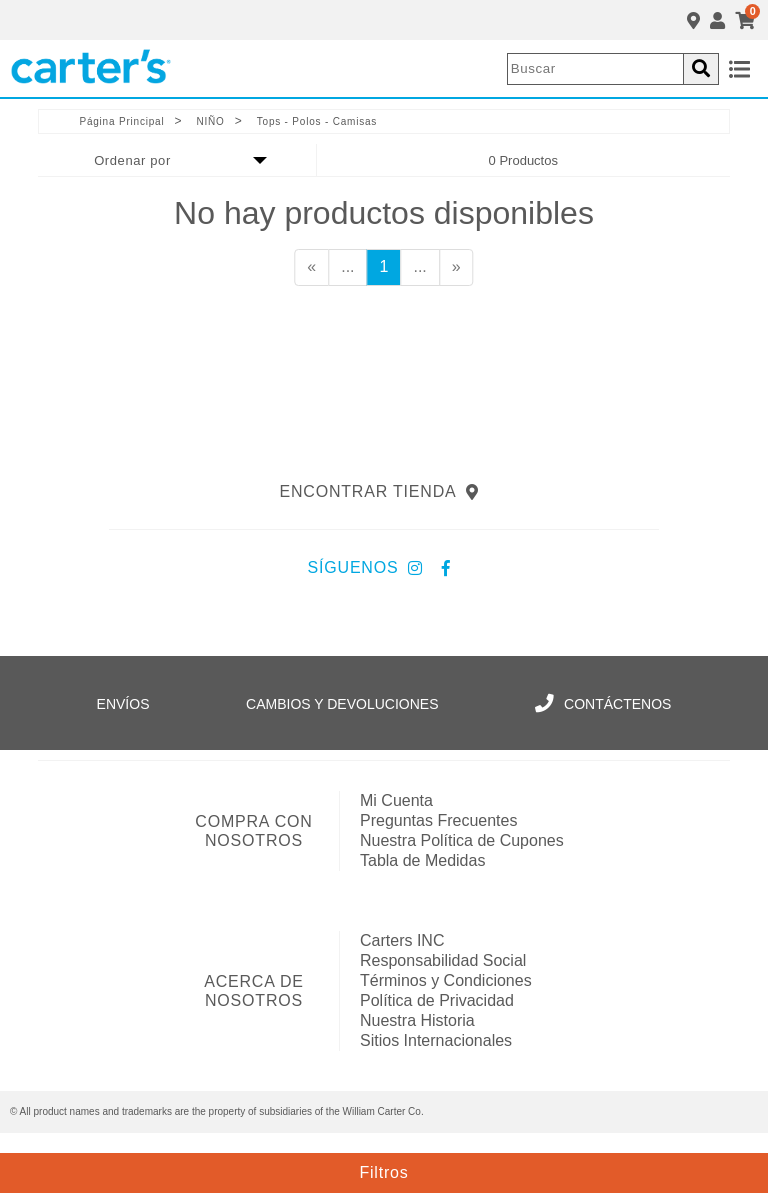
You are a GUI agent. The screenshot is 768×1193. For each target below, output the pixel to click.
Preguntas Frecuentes (438, 820)
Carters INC (402, 940)
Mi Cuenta (396, 800)
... (347, 266)
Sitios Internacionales (436, 1040)
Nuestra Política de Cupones (462, 840)
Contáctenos (603, 704)
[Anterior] (311, 267)
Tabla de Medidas (422, 860)
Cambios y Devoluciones (342, 704)
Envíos (123, 704)
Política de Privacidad (437, 1000)
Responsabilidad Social (443, 960)
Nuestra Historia (417, 1020)
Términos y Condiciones (446, 980)
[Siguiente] (456, 267)
